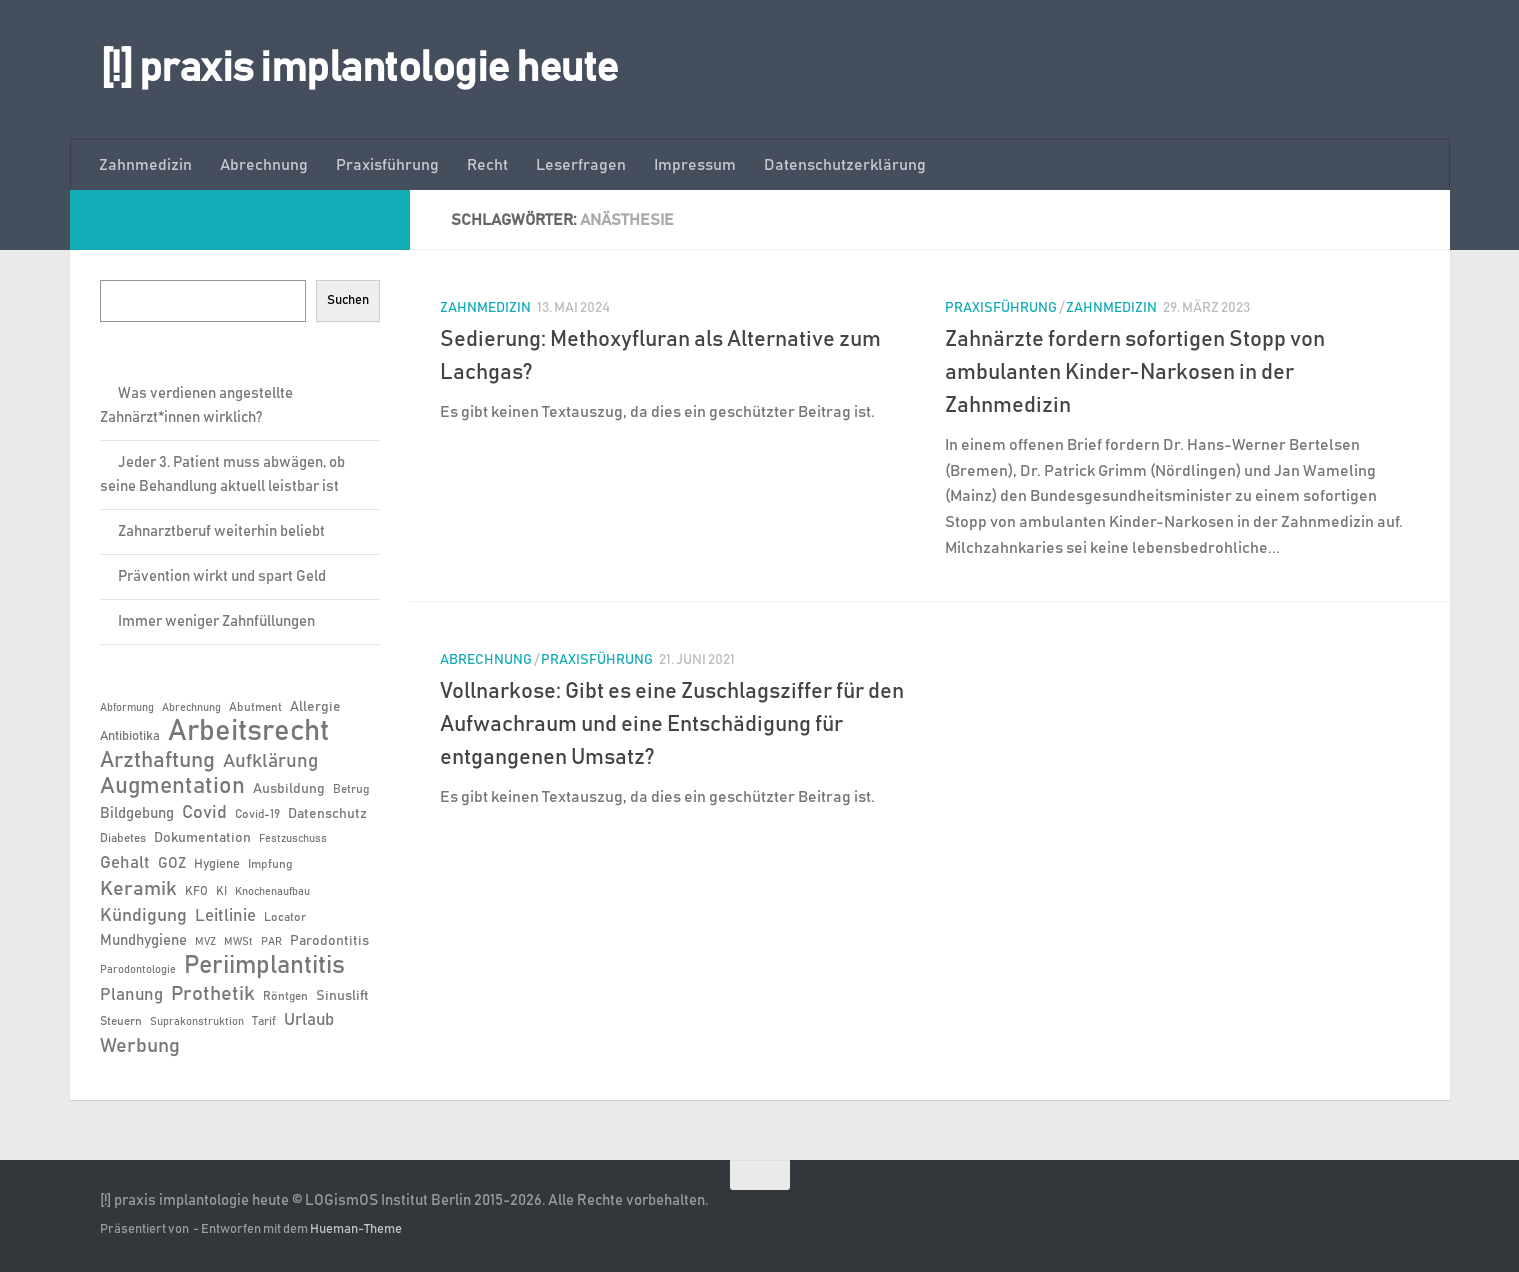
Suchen (348, 300)
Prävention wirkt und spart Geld (222, 576)
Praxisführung (387, 165)
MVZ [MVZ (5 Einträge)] (205, 942)
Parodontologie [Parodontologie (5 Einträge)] (138, 970)
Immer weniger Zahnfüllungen (216, 621)
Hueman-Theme (356, 1229)
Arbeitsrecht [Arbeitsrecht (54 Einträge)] (248, 732)
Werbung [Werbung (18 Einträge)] (140, 1046)
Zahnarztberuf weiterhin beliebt (221, 531)
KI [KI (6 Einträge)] (221, 891)
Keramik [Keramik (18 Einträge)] (138, 889)
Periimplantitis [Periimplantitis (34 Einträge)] (264, 966)
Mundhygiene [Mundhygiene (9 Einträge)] (143, 940)
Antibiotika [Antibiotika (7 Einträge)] (130, 736)
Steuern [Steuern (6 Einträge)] (121, 1021)
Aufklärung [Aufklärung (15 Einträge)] (270, 761)
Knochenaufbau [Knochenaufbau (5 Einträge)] (272, 892)
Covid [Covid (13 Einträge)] (204, 813)
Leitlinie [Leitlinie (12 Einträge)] (225, 916)
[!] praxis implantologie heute (359, 69)
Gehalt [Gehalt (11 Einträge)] (125, 863)
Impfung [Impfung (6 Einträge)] (270, 864)
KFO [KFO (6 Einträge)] (196, 891)
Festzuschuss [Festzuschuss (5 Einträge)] (293, 839)
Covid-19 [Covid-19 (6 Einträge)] (257, 814)
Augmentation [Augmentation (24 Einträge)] (172, 786)
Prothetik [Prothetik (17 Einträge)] (213, 994)
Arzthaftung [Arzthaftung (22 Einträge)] (157, 761)
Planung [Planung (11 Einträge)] (131, 995)
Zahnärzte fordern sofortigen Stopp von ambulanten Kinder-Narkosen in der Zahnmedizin (1135, 373)
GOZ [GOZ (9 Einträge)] (172, 863)
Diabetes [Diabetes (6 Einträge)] (123, 838)
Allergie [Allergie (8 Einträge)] (315, 707)
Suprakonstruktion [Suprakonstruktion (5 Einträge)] (197, 1022)
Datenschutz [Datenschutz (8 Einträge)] (327, 814)
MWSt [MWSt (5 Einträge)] (238, 942)
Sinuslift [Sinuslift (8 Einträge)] (342, 996)
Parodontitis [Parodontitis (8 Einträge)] (329, 941)
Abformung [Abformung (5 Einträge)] (127, 708)
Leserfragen (581, 165)
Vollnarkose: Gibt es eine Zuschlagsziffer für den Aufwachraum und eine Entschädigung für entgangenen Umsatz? (672, 725)
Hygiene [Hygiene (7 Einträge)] (217, 864)
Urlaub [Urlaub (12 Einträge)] (309, 1020)
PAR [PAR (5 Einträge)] (271, 942)
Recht (487, 165)
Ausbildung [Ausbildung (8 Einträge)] (289, 789)
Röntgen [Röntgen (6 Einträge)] (285, 996)
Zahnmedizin (145, 165)
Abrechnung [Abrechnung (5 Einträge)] (191, 708)
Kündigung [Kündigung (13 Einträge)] (143, 916)
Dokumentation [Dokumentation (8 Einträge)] (202, 838)
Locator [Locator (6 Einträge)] (285, 917)
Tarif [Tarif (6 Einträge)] (264, 1021)
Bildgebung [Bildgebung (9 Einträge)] (137, 813)
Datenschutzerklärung (845, 165)
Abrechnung (264, 165)
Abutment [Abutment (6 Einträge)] (255, 707)
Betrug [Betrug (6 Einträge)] (351, 789)
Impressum (695, 165)
